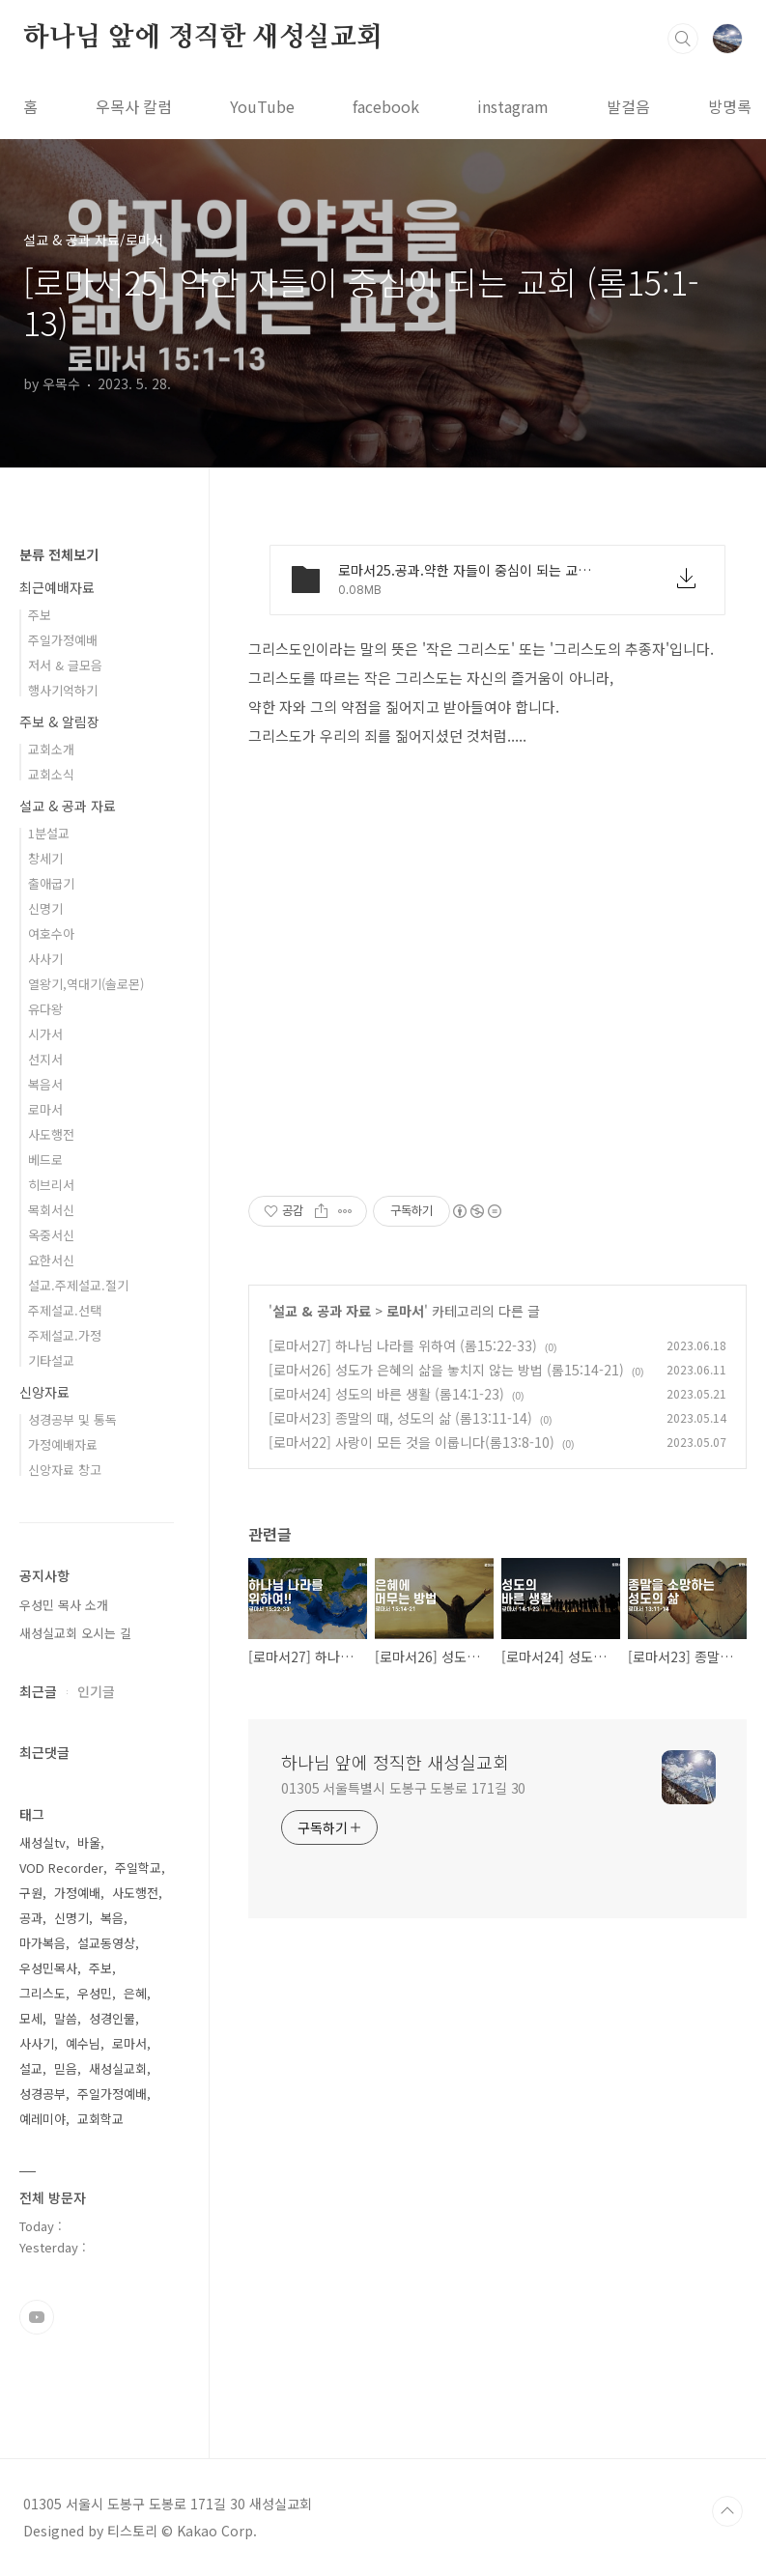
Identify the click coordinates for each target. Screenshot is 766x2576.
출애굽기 (51, 883)
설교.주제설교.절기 (78, 1285)
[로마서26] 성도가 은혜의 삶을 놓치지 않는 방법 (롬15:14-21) (446, 1369)
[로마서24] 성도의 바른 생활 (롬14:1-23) (386, 1393)
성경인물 (112, 2018)
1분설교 (49, 833)
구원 (31, 1892)
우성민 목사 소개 (63, 1605)
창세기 (45, 858)
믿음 (65, 2068)
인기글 (96, 1691)
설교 (31, 2068)
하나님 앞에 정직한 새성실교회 (203, 37)
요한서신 (51, 1260)
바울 (88, 1842)
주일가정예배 (63, 640)
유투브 (36, 2317)
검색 (682, 38)
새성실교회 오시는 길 (75, 1633)
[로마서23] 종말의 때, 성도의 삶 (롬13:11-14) (400, 1418)
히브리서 (51, 1184)
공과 (31, 1918)
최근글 (38, 1691)
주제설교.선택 (64, 1310)
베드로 (45, 1159)
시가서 (45, 1034)
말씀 (65, 2018)
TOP (727, 2511)
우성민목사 (48, 1968)
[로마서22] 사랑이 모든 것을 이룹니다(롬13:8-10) (411, 1442)
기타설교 (51, 1360)
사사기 (45, 958)
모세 (31, 2018)
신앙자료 (44, 1391)
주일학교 (138, 1867)
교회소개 (51, 749)
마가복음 (42, 1943)
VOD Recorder (61, 1867)
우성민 (94, 1993)
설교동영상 (106, 1943)
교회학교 (100, 2118)
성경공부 (42, 2093)
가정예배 (77, 1892)
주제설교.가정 (64, 1335)
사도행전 (51, 1134)
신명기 (45, 908)
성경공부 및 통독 (72, 1419)
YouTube (262, 106)
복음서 (45, 1084)
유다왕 (45, 1009)
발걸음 (628, 106)
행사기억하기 (63, 690)
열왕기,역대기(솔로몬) (86, 984)
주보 (39, 615)
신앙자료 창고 (64, 1469)
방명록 (730, 106)
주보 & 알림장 (59, 721)
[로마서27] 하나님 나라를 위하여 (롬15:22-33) (403, 1345)
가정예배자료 (63, 1444)
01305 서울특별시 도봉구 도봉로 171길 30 (403, 1788)
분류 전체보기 (59, 554)
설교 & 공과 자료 (321, 1310)
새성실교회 (118, 2068)
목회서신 (51, 1210)
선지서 (45, 1059)
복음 (112, 1918)
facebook (386, 106)
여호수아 (51, 933)
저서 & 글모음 (65, 665)
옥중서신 (51, 1235)
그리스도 (42, 1993)
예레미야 (42, 2118)
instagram (513, 106)
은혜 (135, 1993)
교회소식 (51, 774)
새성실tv (42, 1842)
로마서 (405, 1310)
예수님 (83, 2043)
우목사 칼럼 (134, 106)
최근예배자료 (57, 587)
